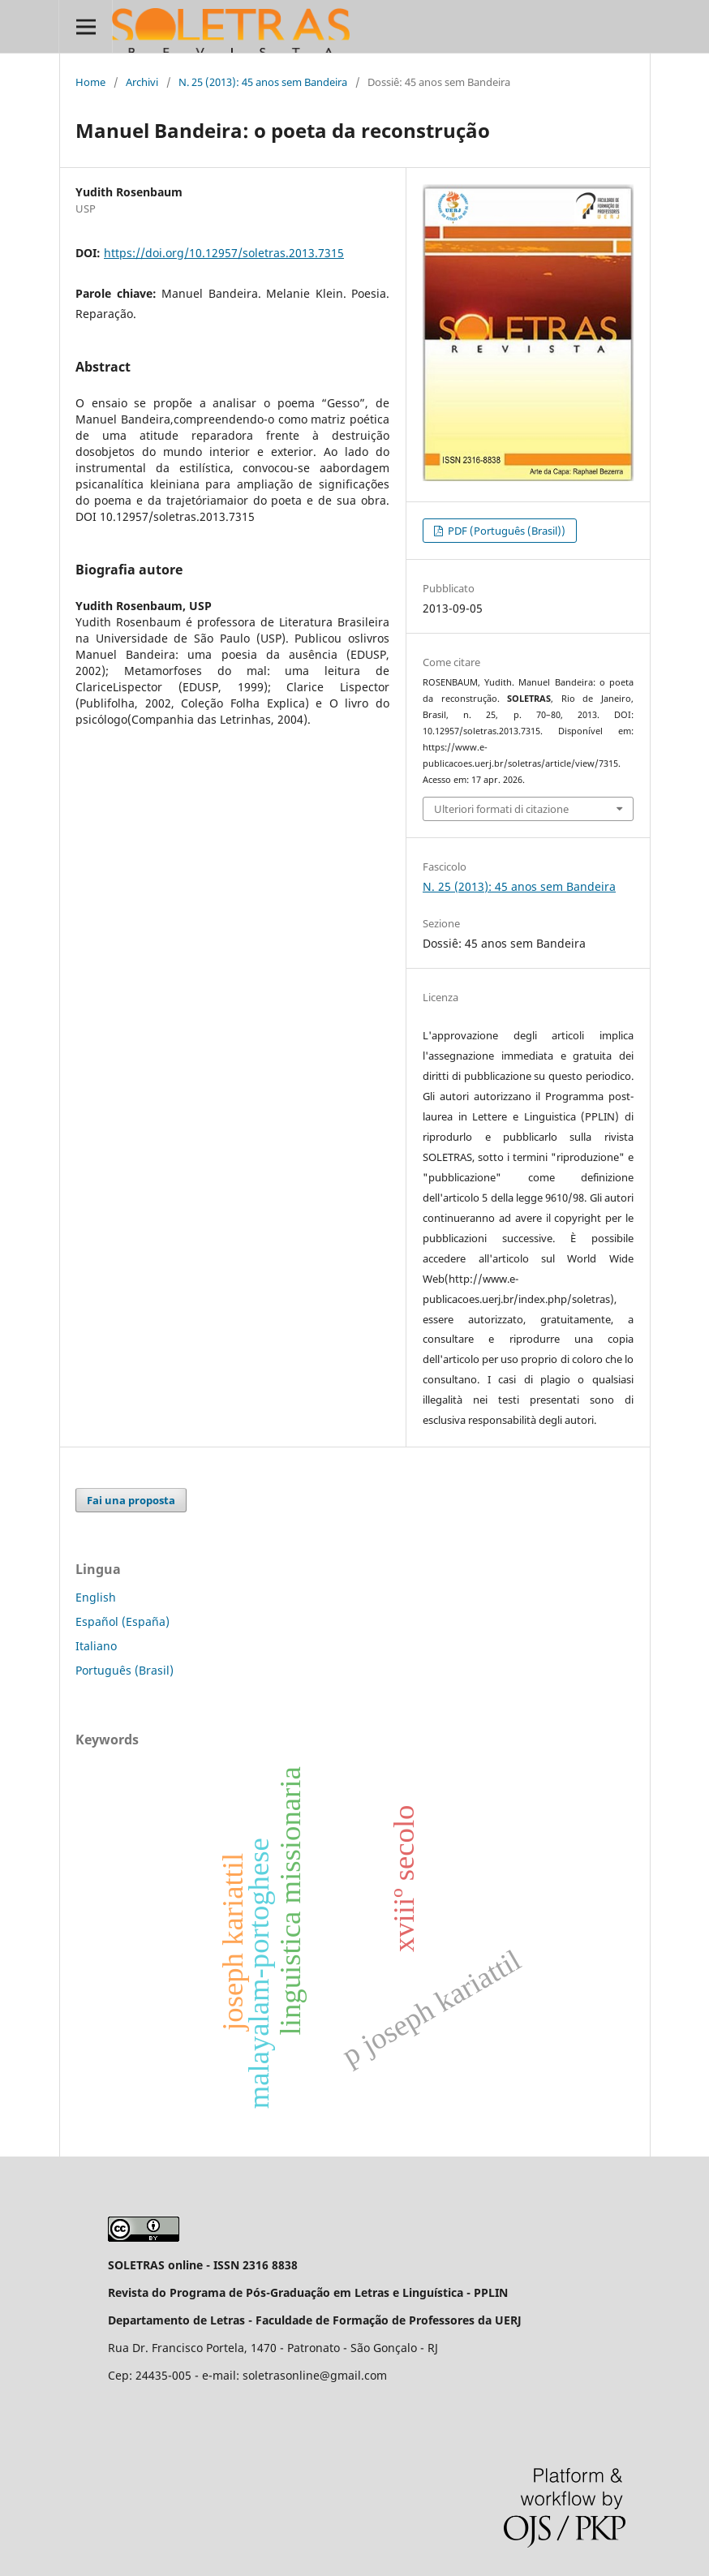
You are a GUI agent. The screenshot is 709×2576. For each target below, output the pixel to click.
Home (90, 82)
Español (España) (122, 1621)
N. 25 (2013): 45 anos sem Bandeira (262, 82)
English (95, 1597)
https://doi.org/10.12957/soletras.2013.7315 (224, 252)
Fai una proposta (131, 1500)
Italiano (96, 1646)
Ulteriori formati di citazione (501, 809)
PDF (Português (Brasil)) (505, 530)
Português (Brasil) (124, 1670)
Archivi (142, 82)
